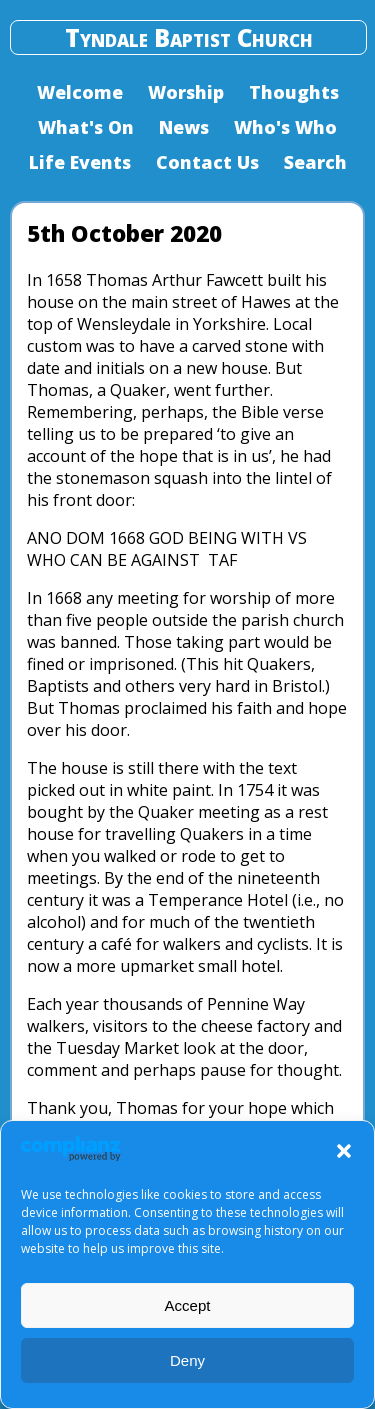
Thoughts (294, 92)
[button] (344, 1151)
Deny (187, 1360)
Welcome (80, 92)
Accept (188, 1305)
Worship (186, 92)
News (184, 127)
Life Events (80, 162)
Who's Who (285, 127)
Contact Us (207, 162)
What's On (86, 127)
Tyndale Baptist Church (189, 37)
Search (315, 162)
